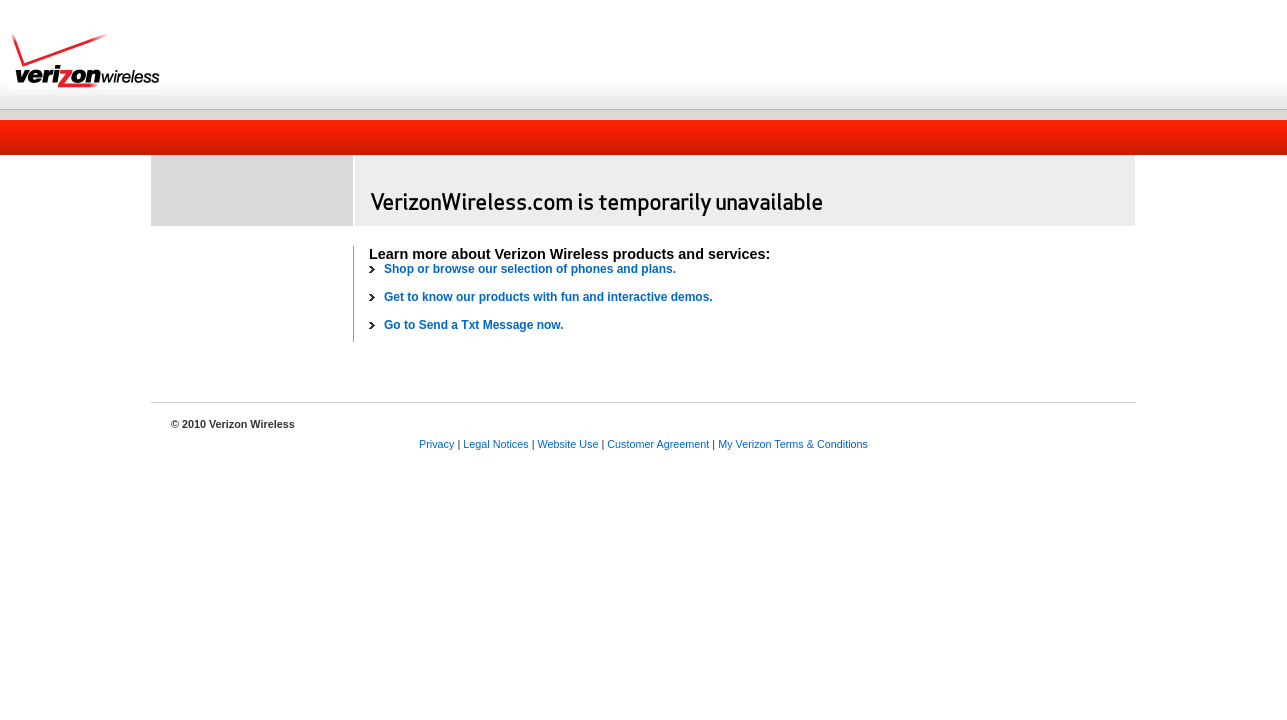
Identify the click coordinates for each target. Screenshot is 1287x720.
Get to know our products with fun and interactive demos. (548, 297)
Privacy (436, 444)
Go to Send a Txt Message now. (474, 325)
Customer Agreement (658, 444)
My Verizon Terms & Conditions (793, 444)
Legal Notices (495, 444)
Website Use (567, 444)
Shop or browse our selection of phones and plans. (530, 269)
